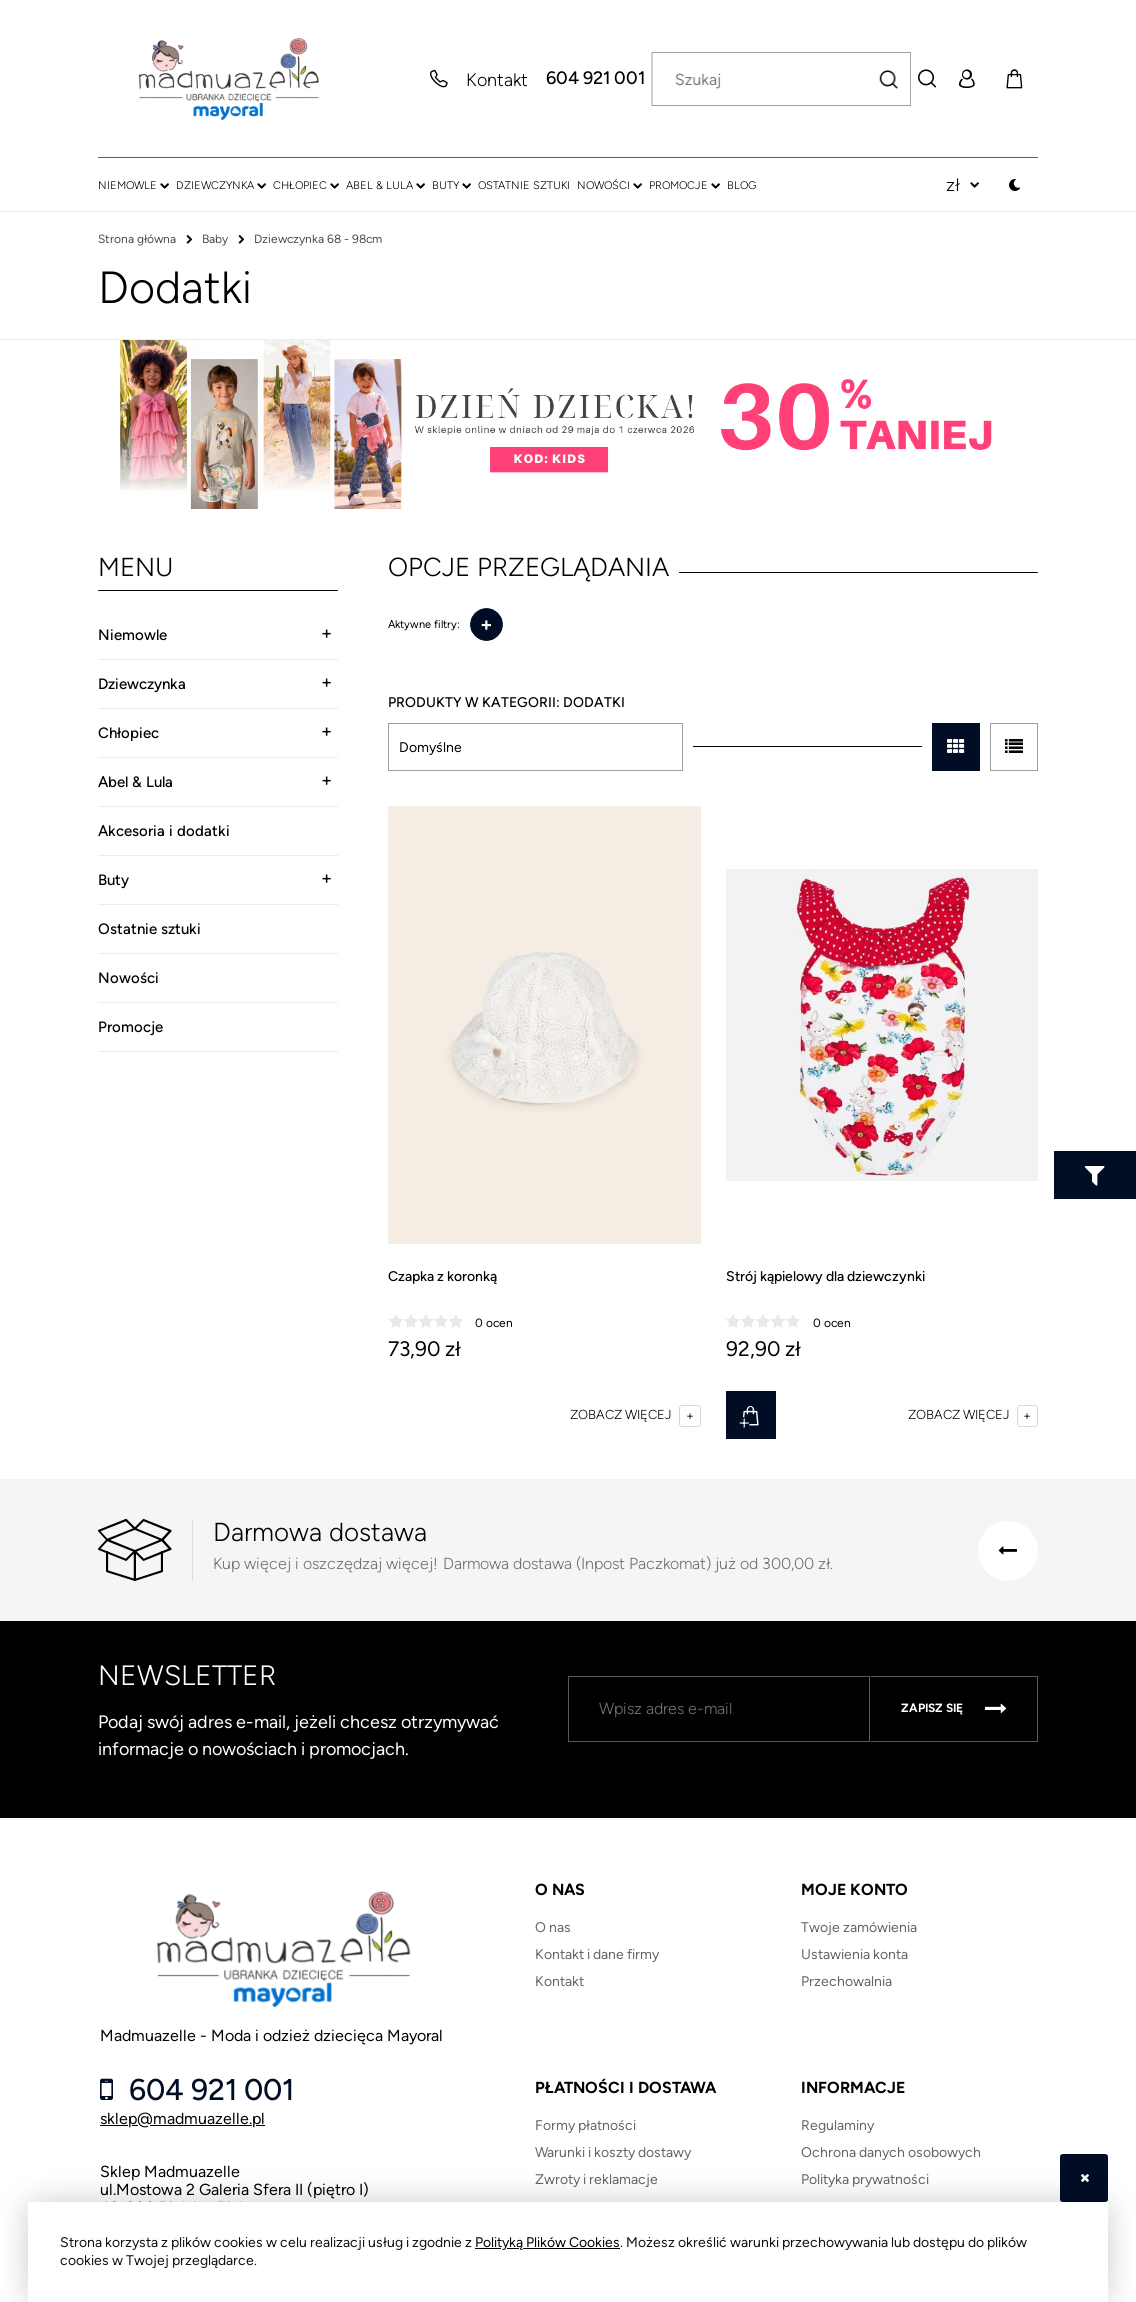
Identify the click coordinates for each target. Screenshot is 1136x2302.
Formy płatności (585, 2125)
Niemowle (132, 635)
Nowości (128, 978)
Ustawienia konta (854, 1954)
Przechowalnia (846, 1981)
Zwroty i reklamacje (596, 2179)
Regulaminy (837, 2125)
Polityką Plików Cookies (547, 2242)
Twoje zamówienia (859, 1927)
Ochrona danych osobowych (891, 2152)
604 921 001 (595, 79)
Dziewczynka (142, 684)
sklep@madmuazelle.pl (182, 2118)
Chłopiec (128, 733)
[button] (635, 1415)
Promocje (130, 1027)
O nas (553, 1927)
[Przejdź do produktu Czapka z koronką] (544, 1025)
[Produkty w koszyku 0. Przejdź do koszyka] (1014, 79)
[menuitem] (133, 185)
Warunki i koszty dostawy (613, 2152)
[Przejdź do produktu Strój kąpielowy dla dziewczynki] (882, 1025)
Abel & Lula (135, 782)
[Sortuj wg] (535, 747)
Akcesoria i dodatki (164, 831)
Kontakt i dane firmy (597, 1954)
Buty (113, 880)
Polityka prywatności (865, 2179)
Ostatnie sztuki (149, 929)
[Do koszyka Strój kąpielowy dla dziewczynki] (751, 1415)
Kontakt (559, 1981)
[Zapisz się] (954, 1709)
